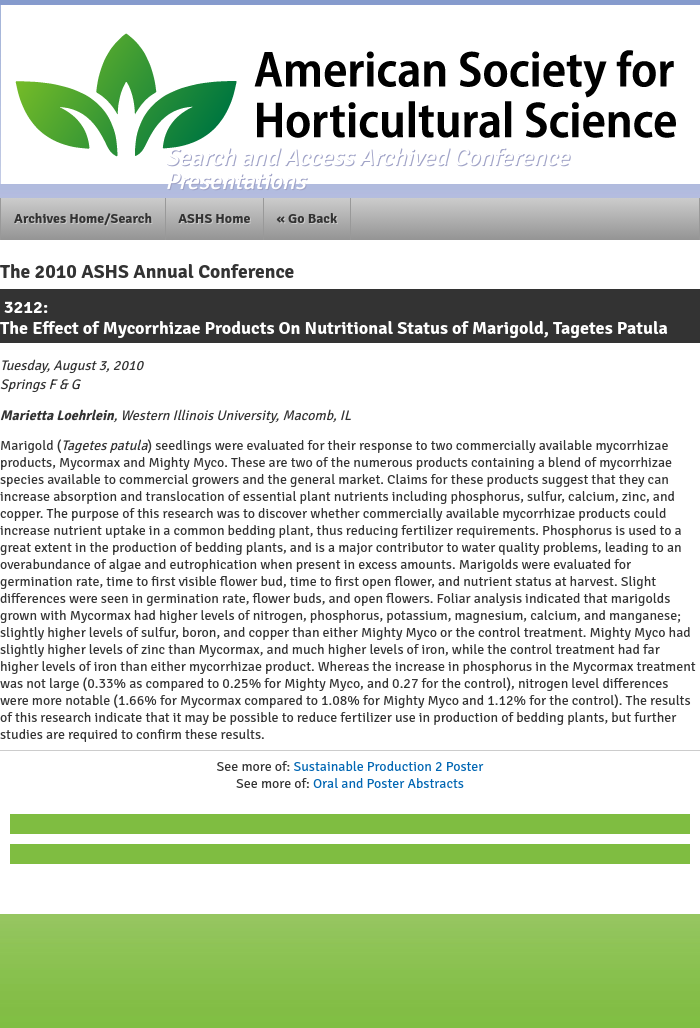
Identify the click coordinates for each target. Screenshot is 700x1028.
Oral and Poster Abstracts (388, 783)
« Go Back (307, 218)
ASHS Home (214, 218)
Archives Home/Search (83, 218)
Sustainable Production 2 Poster (388, 766)
